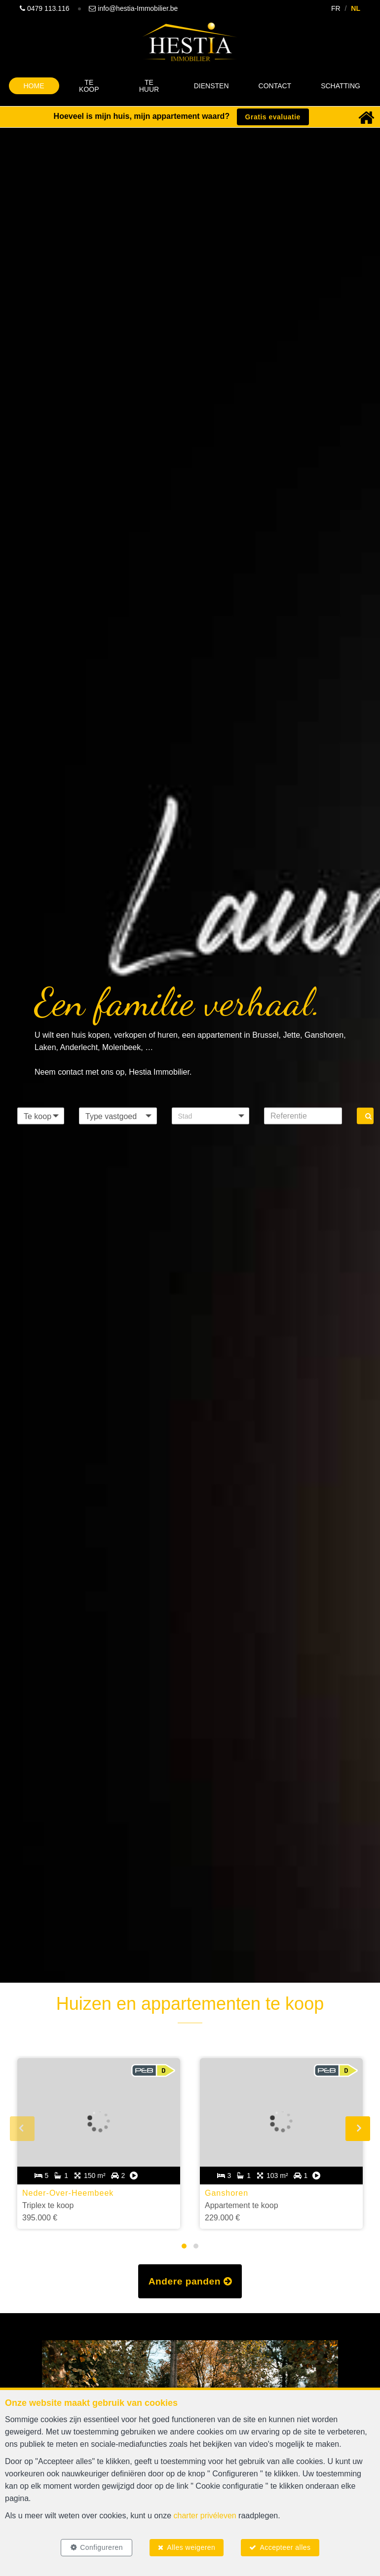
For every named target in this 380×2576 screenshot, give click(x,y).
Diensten (211, 86)
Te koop (89, 85)
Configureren (101, 2547)
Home (34, 86)
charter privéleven (205, 2515)
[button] (211, 1116)
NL (355, 8)
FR (336, 8)
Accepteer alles (285, 2547)
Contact (275, 86)
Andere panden (190, 2281)
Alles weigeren (191, 2547)
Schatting (340, 86)
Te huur (149, 85)
